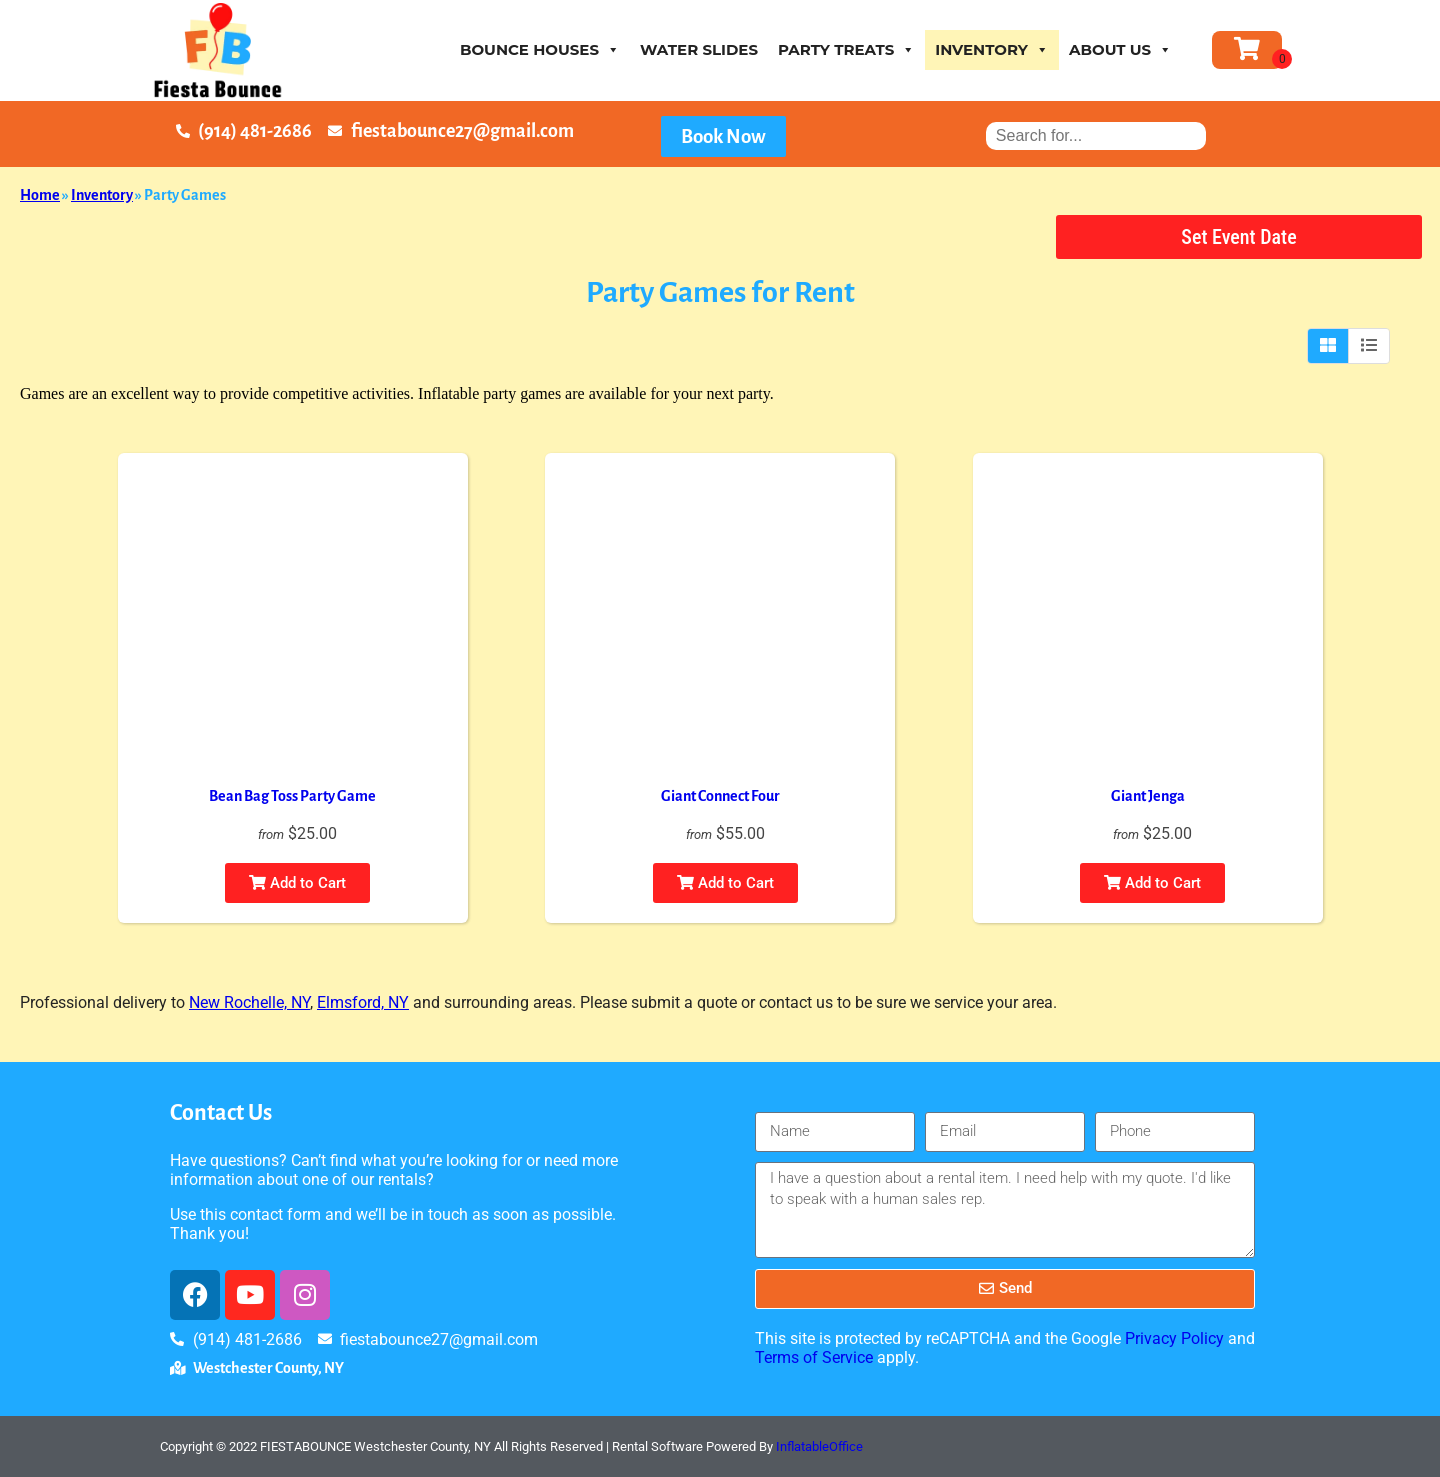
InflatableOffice (819, 1446)
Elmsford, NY (363, 1002)
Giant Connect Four (720, 796)
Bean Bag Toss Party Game (292, 796)
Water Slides (699, 49)
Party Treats (846, 49)
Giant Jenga (1148, 796)
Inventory (992, 49)
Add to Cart (297, 883)
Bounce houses (540, 49)
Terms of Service (814, 1357)
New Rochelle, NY (249, 1002)
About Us (1120, 49)
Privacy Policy (1174, 1338)
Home (40, 195)
